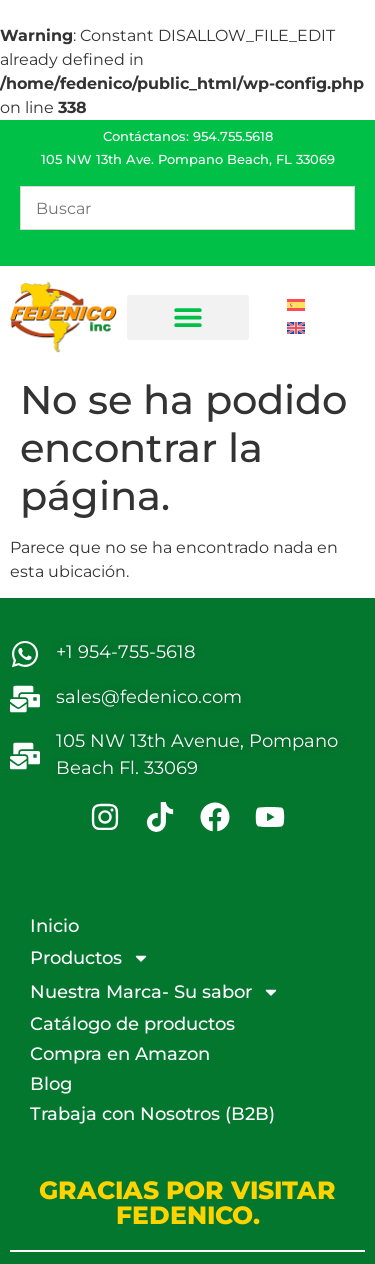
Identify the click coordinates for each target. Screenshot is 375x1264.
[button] (188, 317)
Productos (90, 958)
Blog (51, 1084)
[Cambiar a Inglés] (296, 328)
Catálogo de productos (132, 1024)
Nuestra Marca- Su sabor (155, 992)
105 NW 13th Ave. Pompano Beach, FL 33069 (188, 159)
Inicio (54, 926)
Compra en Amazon (120, 1054)
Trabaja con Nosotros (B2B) (152, 1114)
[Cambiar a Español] (296, 305)
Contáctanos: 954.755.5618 (188, 136)
